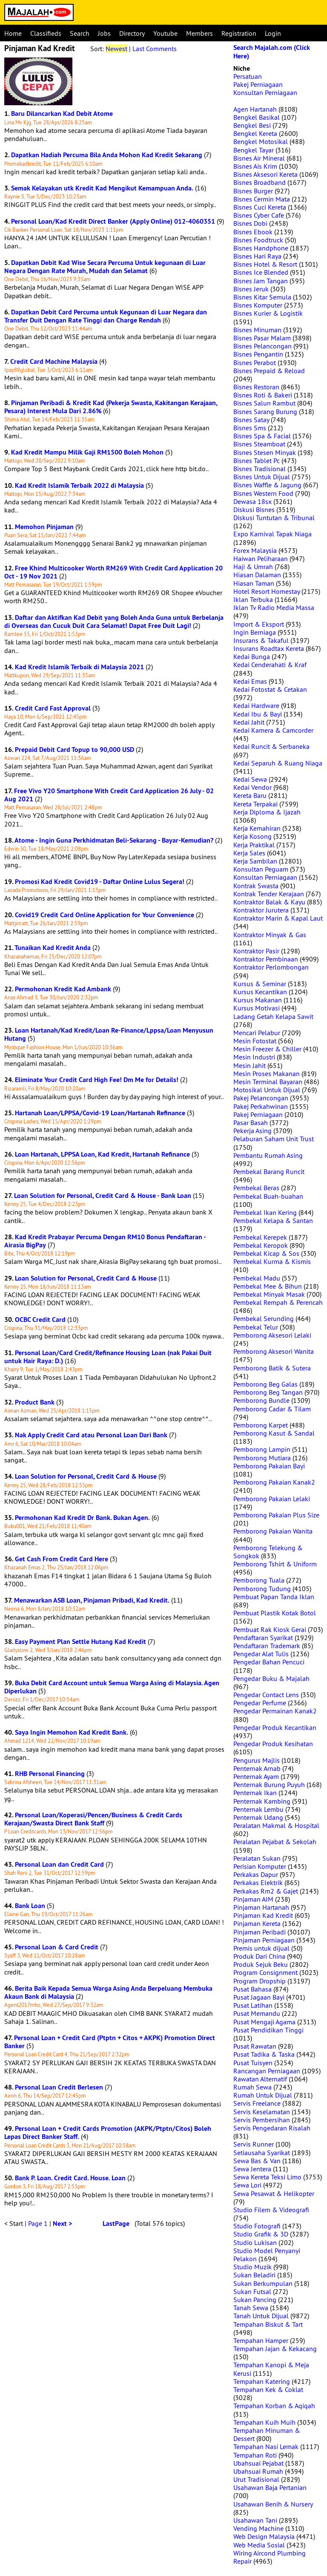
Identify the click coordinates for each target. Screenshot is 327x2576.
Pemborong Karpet (260, 1425)
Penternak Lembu (258, 1809)
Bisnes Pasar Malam (262, 338)
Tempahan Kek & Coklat (268, 2389)
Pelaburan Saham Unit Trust (273, 1138)
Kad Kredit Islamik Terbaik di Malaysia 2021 (79, 666)
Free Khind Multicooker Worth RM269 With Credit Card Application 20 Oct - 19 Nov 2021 (113, 572)
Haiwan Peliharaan (260, 558)
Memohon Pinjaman (44, 526)
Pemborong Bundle (261, 1400)
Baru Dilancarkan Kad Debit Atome (62, 113)
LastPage (116, 2223)
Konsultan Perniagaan (265, 92)
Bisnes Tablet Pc (256, 460)
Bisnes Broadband (259, 182)
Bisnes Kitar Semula (262, 297)
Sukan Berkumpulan (263, 2283)
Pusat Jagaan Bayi (258, 1997)
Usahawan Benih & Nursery (273, 2504)
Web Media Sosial (259, 2545)
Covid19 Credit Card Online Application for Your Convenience (104, 914)
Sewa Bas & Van (257, 2160)
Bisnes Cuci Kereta (259, 207)
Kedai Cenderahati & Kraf (270, 664)
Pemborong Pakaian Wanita (273, 1531)
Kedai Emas (250, 681)
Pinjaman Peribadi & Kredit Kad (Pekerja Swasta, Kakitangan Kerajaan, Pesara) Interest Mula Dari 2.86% (110, 406)
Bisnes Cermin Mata (261, 199)
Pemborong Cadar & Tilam (272, 1409)
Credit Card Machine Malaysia (54, 361)
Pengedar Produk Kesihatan (273, 1743)
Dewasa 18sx (252, 501)
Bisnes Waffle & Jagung (267, 485)
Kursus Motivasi (256, 1008)
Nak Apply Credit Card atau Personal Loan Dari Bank (91, 1434)
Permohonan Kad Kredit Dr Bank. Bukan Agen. (82, 1517)
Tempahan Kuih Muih (264, 2422)
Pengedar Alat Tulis (261, 1653)
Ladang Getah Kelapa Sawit (273, 1016)
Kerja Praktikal (254, 844)
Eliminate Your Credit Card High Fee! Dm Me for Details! (96, 1079)
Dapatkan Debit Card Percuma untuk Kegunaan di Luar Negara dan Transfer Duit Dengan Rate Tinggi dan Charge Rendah (105, 316)
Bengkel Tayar (253, 150)
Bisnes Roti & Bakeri (262, 395)
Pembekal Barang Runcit (268, 1171)
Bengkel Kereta (255, 133)
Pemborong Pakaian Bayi (269, 1466)
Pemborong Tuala (258, 1580)
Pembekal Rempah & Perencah (278, 1302)
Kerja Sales (249, 853)
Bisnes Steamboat (259, 444)
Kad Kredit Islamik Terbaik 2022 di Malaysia (79, 485)
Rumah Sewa (252, 2087)
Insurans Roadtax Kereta (268, 648)
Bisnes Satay (251, 419)
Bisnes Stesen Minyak (264, 452)
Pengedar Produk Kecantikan (274, 1727)
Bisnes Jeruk (251, 289)
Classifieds (45, 33)
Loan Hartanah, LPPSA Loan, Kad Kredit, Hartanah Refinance (102, 1154)
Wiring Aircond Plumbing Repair (269, 2557)
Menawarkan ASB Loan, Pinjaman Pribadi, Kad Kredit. (91, 1600)
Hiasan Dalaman (257, 574)
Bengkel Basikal (256, 117)
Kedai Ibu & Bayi (257, 714)
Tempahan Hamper (260, 2340)
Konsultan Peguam (260, 869)
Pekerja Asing (252, 1130)
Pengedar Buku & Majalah (271, 1678)
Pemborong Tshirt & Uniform (275, 1564)
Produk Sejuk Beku (260, 1964)
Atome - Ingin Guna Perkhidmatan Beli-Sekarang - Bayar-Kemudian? (113, 840)
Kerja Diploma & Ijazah (267, 812)
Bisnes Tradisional (259, 468)
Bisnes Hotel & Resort (265, 264)
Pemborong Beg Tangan (268, 1392)
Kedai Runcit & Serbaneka (271, 746)
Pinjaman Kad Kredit (263, 1915)
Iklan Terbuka (253, 599)
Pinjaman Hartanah (261, 1907)
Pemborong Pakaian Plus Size (276, 1515)
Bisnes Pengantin (258, 354)
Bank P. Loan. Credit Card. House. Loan (70, 2177)
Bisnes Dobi (250, 223)
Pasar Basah (250, 1122)
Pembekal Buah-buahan (268, 1196)
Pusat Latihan (252, 2005)
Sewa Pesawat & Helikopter (273, 2193)
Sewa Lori (247, 2185)
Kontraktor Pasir (256, 951)
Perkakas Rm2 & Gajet (265, 1891)
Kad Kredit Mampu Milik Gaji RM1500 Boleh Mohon (87, 452)
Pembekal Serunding (263, 1318)
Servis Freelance (257, 2103)
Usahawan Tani (255, 2520)
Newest (116, 48)
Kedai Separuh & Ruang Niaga (277, 763)
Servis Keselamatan (261, 2111)
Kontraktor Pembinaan (265, 959)
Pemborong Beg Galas (265, 1384)
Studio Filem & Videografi (271, 2209)
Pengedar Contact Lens (266, 1694)
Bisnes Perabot (254, 362)
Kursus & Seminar (259, 983)
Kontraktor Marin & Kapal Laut (278, 918)
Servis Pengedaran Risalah (271, 2128)
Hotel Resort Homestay (266, 591)
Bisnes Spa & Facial (262, 436)
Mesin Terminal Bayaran (267, 1081)
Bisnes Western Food (263, 493)
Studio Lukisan (255, 2242)
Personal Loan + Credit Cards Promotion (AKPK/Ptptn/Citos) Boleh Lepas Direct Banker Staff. (107, 2132)
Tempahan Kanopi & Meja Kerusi (271, 2368)
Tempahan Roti (255, 2455)
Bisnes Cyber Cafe (258, 215)
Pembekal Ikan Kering (265, 1212)
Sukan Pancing (254, 2299)
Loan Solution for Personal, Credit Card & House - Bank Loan (102, 1195)
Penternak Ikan (255, 1792)
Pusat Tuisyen (252, 2062)
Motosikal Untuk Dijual (266, 1089)
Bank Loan (30, 1905)
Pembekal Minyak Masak (269, 1294)
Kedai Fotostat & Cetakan (270, 689)
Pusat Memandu (256, 2013)
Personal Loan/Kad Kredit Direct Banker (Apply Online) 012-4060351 (113, 221)
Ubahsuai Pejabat (258, 2463)
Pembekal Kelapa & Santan (273, 1220)
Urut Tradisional (256, 2479)
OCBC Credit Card (40, 1319)
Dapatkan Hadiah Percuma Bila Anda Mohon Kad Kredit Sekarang (106, 154)
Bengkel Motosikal (260, 141)
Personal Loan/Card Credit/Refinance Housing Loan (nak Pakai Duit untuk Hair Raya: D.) (108, 1356)
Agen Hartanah (255, 109)
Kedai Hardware (256, 705)
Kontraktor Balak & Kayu (269, 902)
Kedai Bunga (251, 656)
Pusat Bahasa (252, 1989)
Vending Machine (258, 2528)
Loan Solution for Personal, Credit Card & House (86, 1278)
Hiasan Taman (253, 583)
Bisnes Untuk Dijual (261, 476)
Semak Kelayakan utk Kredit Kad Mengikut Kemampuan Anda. (102, 188)
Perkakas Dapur (255, 1874)
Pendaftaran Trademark (266, 1645)
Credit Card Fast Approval (53, 708)
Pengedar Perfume (259, 1702)
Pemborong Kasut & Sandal (274, 1433)
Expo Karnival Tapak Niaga (272, 534)
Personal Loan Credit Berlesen (59, 2087)
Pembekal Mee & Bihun (267, 1286)
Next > (62, 2223)
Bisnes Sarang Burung (265, 411)
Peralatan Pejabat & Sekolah (274, 1841)
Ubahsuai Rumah (258, 2471)
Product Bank (34, 1402)
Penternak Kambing (261, 1801)
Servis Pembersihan (261, 2119)
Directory (132, 33)
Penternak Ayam (256, 1776)
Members (199, 33)
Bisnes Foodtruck (258, 240)
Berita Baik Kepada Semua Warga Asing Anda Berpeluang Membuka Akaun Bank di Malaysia (108, 1992)
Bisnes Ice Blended (260, 272)
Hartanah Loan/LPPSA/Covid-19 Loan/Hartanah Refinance (100, 1112)
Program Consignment (265, 1972)
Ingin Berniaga (254, 632)
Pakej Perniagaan (258, 84)
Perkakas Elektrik (258, 1882)
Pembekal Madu (256, 1278)
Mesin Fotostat (254, 1040)
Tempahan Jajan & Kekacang (275, 2348)
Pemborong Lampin (261, 1449)
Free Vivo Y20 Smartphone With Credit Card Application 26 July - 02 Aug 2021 (109, 794)
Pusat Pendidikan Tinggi (268, 2030)
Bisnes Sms (249, 427)
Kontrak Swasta (255, 885)
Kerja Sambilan (255, 861)
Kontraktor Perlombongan (271, 967)
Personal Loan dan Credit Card (59, 1864)
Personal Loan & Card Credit (56, 1947)
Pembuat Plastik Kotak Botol (274, 1613)
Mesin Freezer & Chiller (267, 1049)
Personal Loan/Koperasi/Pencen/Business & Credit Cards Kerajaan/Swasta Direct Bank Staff (93, 1819)
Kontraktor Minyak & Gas (269, 934)
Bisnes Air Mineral (259, 158)
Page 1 (38, 2223)
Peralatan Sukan (257, 1858)
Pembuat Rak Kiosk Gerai (269, 1629)
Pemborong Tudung (262, 1588)
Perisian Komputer (259, 1866)
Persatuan (247, 76)
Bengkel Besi (252, 125)
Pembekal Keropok (260, 1245)
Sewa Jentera (252, 2168)
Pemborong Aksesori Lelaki (272, 1335)
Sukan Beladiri (254, 2275)
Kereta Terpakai (255, 804)
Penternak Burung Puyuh (269, 1784)
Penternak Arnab (257, 1768)
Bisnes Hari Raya (257, 256)
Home (13, 33)
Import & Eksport (258, 624)
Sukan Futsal (252, 2291)
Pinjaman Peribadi (259, 1932)
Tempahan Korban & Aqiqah (274, 2405)
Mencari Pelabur (256, 1032)
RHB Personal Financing (50, 1773)
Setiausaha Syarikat (261, 2152)
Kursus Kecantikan (260, 991)
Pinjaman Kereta (257, 1923)
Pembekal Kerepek (260, 1237)
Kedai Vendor (252, 787)
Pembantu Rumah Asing (268, 1155)
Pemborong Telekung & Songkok (268, 1551)
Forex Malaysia (255, 550)
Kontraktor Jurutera (261, 910)
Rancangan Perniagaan (266, 2071)
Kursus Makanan (257, 1000)
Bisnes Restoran (256, 387)
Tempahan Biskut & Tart (268, 2324)
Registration (238, 33)
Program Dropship (259, 1981)
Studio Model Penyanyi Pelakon (266, 2254)
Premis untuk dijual (261, 1948)
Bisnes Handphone (260, 248)
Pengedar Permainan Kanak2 (275, 1711)
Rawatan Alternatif (260, 2079)
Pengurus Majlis (256, 1760)
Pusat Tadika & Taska (264, 2054)
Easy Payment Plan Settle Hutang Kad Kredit (80, 1641)
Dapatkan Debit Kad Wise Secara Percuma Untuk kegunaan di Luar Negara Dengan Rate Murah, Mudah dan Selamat (105, 266)
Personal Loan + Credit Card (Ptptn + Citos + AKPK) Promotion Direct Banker (109, 2041)
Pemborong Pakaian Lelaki (271, 1498)
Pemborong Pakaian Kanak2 (274, 1482)
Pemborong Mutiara (262, 1457)
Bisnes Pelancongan (262, 346)
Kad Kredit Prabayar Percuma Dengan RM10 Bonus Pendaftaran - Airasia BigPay (105, 1240)
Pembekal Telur (255, 1327)
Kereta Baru (250, 795)
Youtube (165, 33)
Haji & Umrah (253, 566)
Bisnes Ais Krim (255, 166)
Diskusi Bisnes (254, 509)
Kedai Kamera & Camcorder (273, 730)
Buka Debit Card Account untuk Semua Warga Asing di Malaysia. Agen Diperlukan (111, 1686)
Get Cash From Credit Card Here (61, 1558)
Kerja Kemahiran (257, 828)
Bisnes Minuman (257, 329)
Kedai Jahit (248, 722)
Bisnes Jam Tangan (260, 280)
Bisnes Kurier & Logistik (268, 313)
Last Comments (154, 48)
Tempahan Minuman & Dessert (266, 2434)
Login (273, 33)
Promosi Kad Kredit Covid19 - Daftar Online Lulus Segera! (99, 881)
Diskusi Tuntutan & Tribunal (274, 517)
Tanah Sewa (250, 2307)
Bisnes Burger (253, 191)
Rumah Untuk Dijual (262, 2095)
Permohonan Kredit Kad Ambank (63, 988)
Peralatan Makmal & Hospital (276, 1825)
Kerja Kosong (252, 836)
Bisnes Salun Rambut (264, 403)
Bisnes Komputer (257, 305)
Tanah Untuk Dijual (261, 2315)
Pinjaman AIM (253, 1899)
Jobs (104, 33)
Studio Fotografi (257, 2226)
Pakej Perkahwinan (260, 1106)
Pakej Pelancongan (260, 1098)
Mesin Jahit (249, 1065)
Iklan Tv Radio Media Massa (273, 607)
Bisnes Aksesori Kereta (265, 174)
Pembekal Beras (256, 1187)
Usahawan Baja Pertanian (270, 2487)
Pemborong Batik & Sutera (272, 1368)
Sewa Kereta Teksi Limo (267, 2177)
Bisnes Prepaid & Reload (269, 370)
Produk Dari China (259, 1956)
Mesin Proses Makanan (266, 1073)
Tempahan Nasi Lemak (265, 2446)
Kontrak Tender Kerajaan (268, 893)
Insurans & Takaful (261, 640)
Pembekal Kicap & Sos (266, 1253)
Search (79, 33)
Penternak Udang (258, 1817)
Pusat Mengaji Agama (264, 2022)
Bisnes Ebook (252, 231)
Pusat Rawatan (254, 2046)
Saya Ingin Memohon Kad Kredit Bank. (71, 1732)
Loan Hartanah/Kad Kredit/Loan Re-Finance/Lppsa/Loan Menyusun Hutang (108, 1034)
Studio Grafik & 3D (260, 2234)
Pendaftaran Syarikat (263, 1637)
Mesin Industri (254, 1057)
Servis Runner (253, 2144)
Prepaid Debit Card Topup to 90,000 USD (74, 749)
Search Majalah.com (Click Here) (271, 51)
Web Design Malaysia (264, 2536)
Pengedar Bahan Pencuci (268, 1662)
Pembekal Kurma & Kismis (272, 1261)
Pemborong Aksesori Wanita (273, 1351)
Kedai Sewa (250, 779)
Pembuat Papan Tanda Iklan (273, 1596)
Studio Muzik (252, 2266)
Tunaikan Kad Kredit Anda (52, 947)
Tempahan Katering (261, 2381)
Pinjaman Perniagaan (264, 1940)
